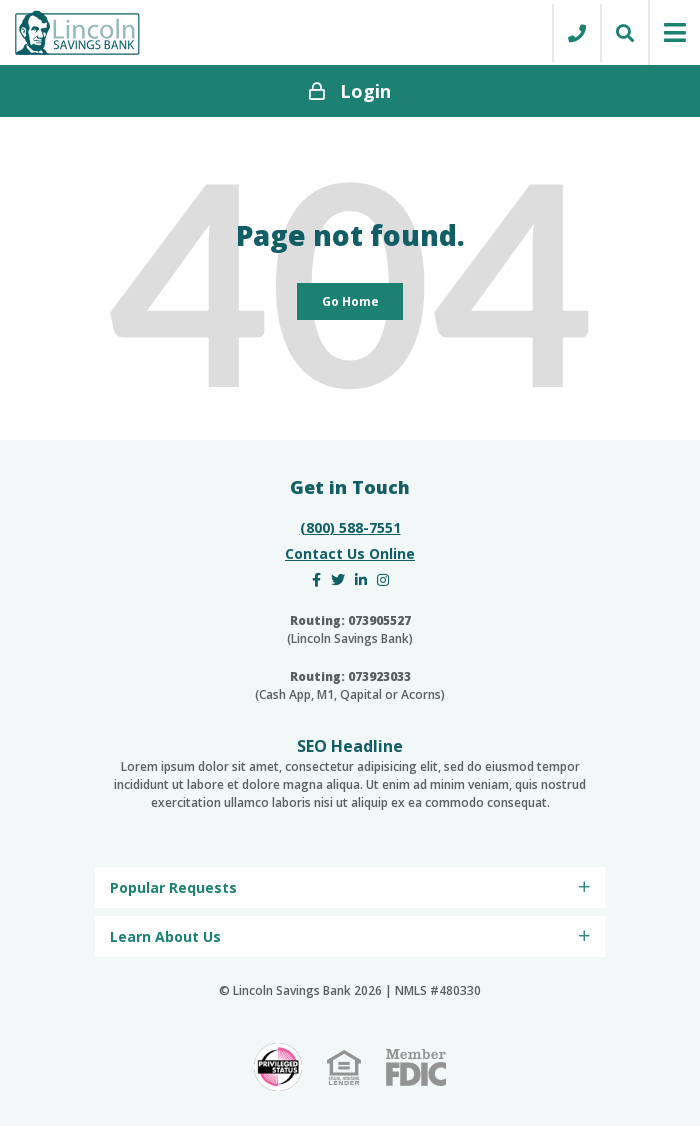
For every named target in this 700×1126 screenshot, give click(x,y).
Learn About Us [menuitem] (165, 936)
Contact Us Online (350, 553)
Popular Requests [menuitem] (173, 887)
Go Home (350, 301)
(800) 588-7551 (350, 527)
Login (350, 91)
